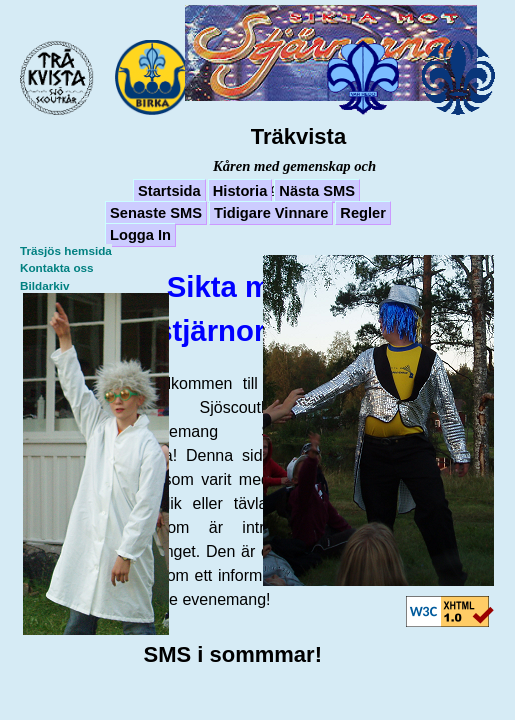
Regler (363, 213)
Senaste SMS (156, 213)
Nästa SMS (317, 191)
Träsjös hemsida (66, 250)
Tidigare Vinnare (271, 213)
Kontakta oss (57, 267)
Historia (240, 191)
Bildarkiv (45, 285)
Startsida (169, 191)
